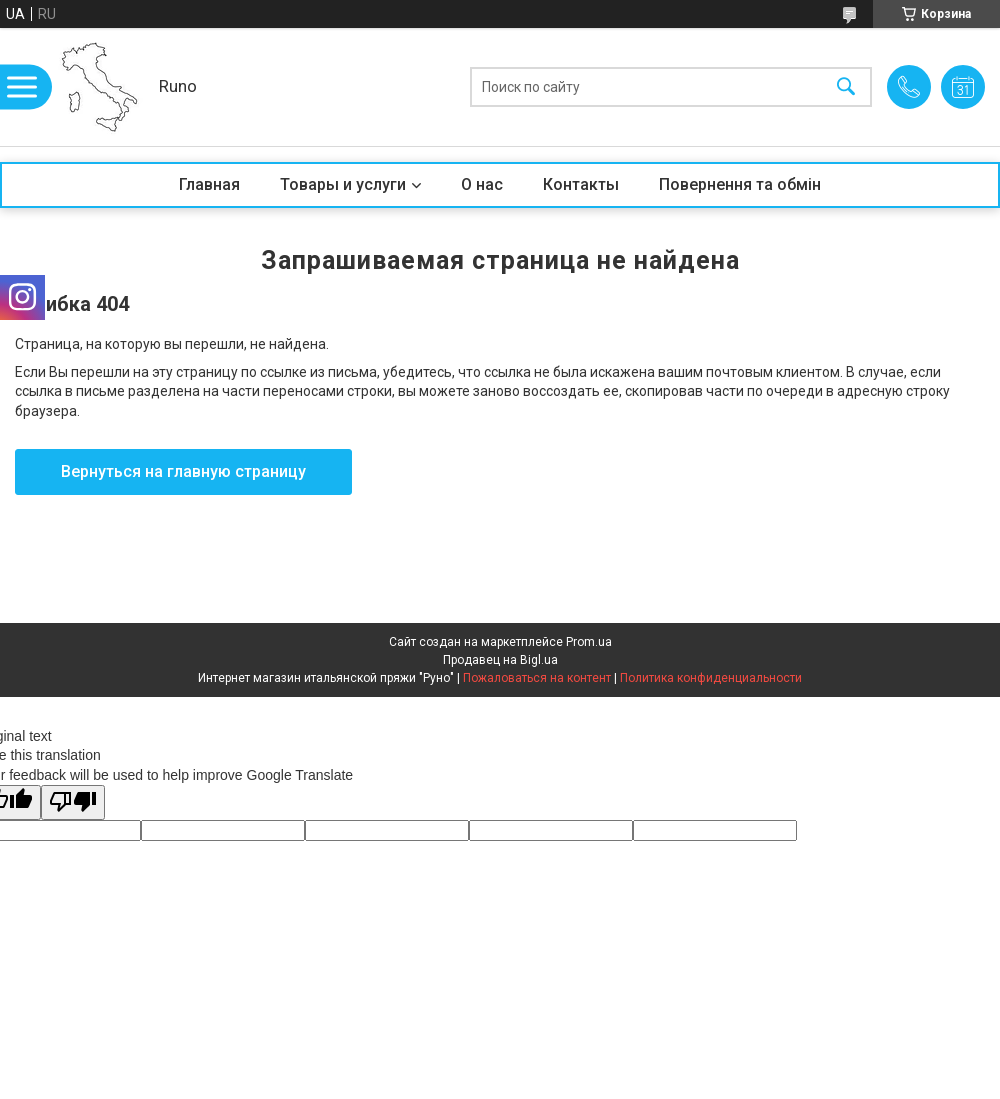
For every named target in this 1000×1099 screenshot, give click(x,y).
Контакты (581, 184)
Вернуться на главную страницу (183, 471)
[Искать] (846, 87)
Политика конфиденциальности (711, 678)
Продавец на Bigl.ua (500, 660)
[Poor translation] (73, 802)
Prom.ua (589, 642)
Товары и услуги (343, 184)
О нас (482, 184)
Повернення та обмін (740, 184)
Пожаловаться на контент (537, 678)
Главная (209, 184)
